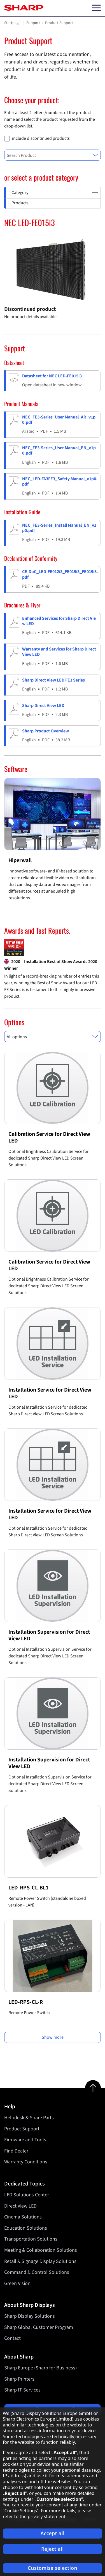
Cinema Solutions (23, 2216)
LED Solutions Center (26, 2194)
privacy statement (47, 2516)
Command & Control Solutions (36, 2272)
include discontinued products (41, 138)
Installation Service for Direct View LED (49, 1393)
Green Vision (17, 2283)
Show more (53, 2037)
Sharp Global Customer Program (38, 2327)
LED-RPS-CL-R (25, 2002)
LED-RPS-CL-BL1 (28, 1888)
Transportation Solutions (30, 2239)
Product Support (21, 2128)
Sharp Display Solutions (29, 2316)
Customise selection (52, 2568)
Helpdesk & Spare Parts (29, 2117)
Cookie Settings (20, 2511)
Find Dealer (16, 2150)
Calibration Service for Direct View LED (49, 1137)
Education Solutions (25, 2228)
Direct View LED (20, 2205)
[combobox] (52, 155)
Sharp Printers (19, 2379)
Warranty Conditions (25, 2161)
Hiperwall (20, 860)
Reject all (52, 2549)
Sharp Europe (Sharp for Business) (40, 2367)
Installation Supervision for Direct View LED (49, 1635)
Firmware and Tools (25, 2139)
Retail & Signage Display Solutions (40, 2261)
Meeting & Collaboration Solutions (40, 2250)
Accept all (53, 2533)
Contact (12, 2338)
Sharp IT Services (22, 2389)
